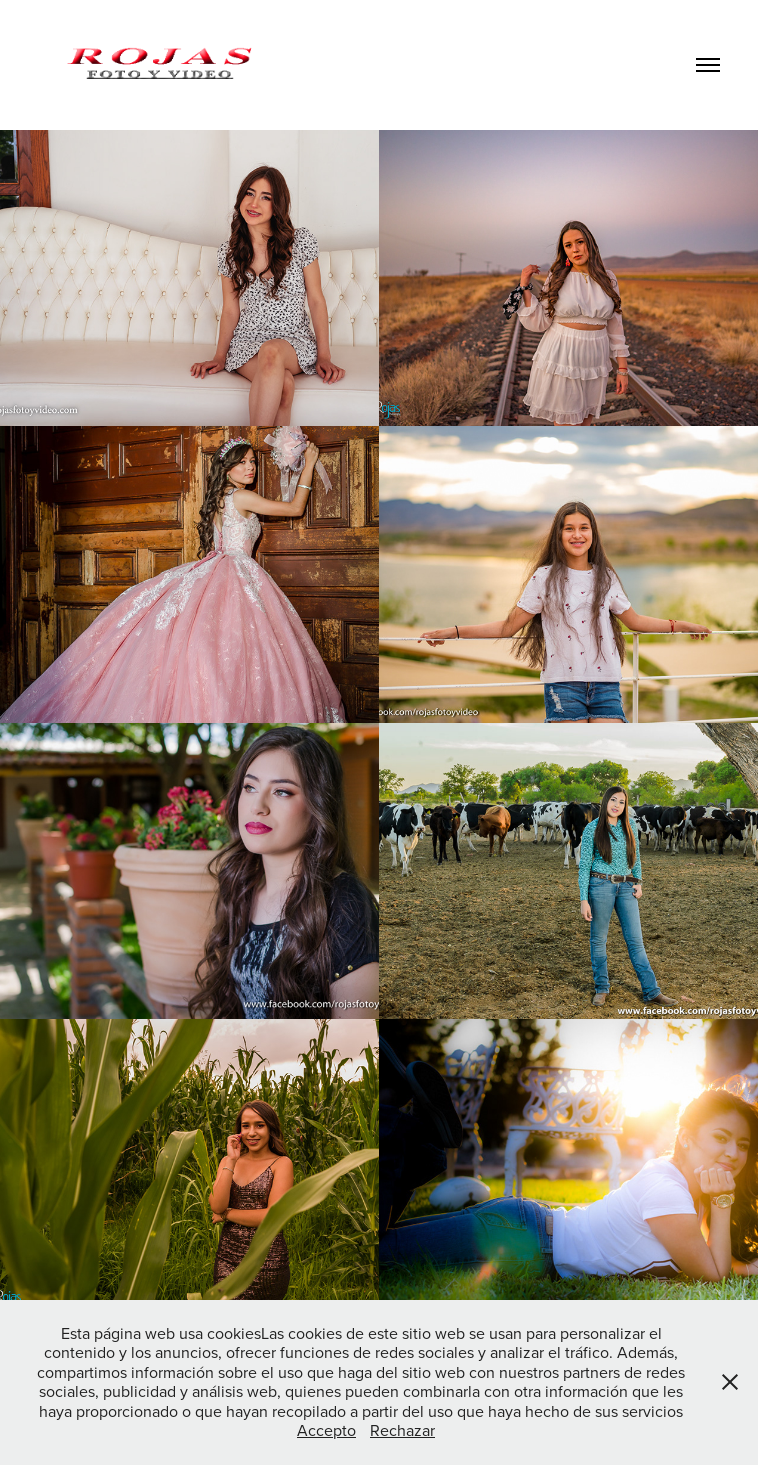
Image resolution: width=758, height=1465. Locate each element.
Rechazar (402, 1430)
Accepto (326, 1430)
